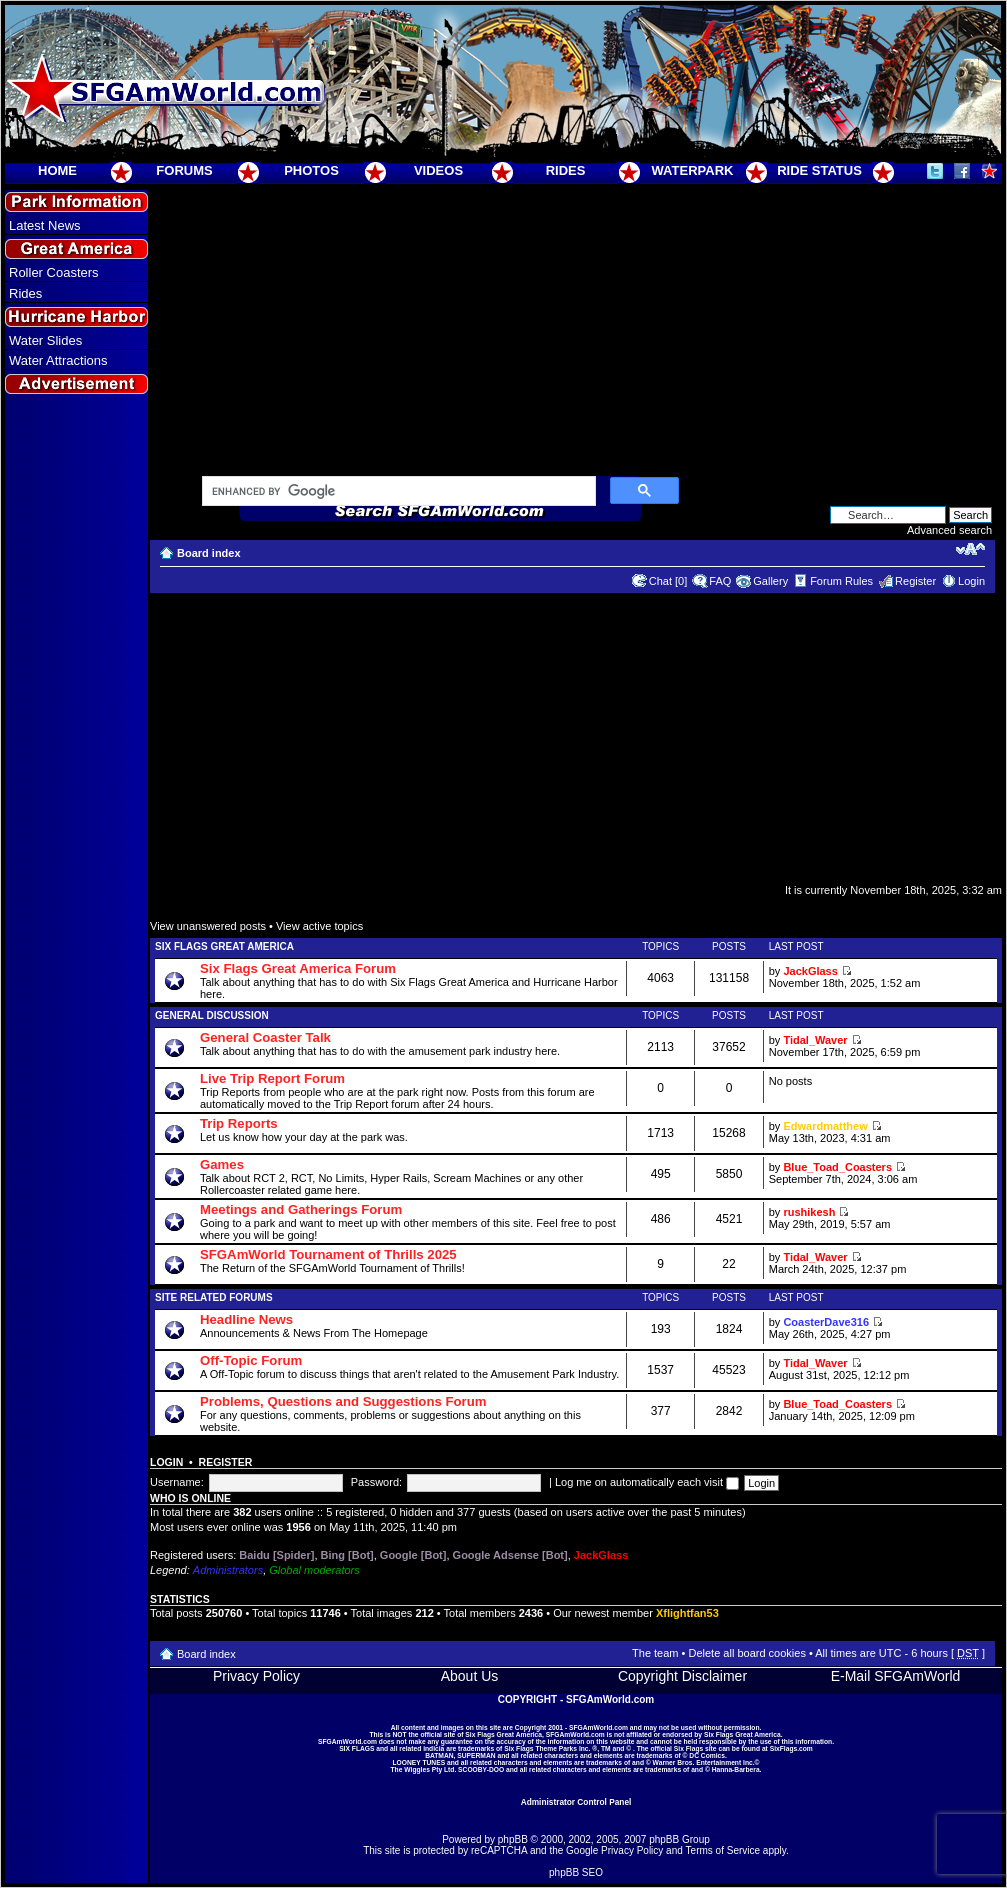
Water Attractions (58, 360)
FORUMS (184, 170)
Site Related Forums (214, 1297)
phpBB (513, 1839)
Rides (25, 293)
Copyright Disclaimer (682, 1676)
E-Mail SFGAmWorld (896, 1676)
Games (222, 1164)
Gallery (770, 581)
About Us (470, 1676)
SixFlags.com (791, 1748)
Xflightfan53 (687, 1613)
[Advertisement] (77, 761)
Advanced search (949, 530)
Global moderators (314, 1570)
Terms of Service (723, 1850)
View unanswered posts (208, 926)
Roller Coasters (54, 272)
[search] (397, 492)
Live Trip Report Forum (272, 1078)
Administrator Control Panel (576, 1802)
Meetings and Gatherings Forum (301, 1209)
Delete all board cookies (746, 1653)
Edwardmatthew (825, 1126)
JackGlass (810, 971)
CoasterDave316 (826, 1322)
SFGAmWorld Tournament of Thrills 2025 (328, 1254)
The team (655, 1653)
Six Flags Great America (224, 946)
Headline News (246, 1319)
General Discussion (212, 1015)
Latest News (45, 225)
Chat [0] (668, 581)
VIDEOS (438, 170)
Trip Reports (239, 1123)
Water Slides (45, 340)
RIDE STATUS (819, 170)
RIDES (566, 170)
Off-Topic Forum (251, 1360)
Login (971, 581)
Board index (209, 553)
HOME (57, 170)
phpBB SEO (576, 1872)
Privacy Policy (256, 1676)
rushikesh (809, 1212)
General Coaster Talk (265, 1037)
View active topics (319, 926)
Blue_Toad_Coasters (837, 1167)
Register (915, 581)
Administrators (228, 1570)
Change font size (970, 549)
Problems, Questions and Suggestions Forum (343, 1401)
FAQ (720, 581)
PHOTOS (311, 170)
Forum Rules (841, 581)
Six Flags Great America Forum (298, 968)
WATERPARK (693, 170)
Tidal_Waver (815, 1040)
